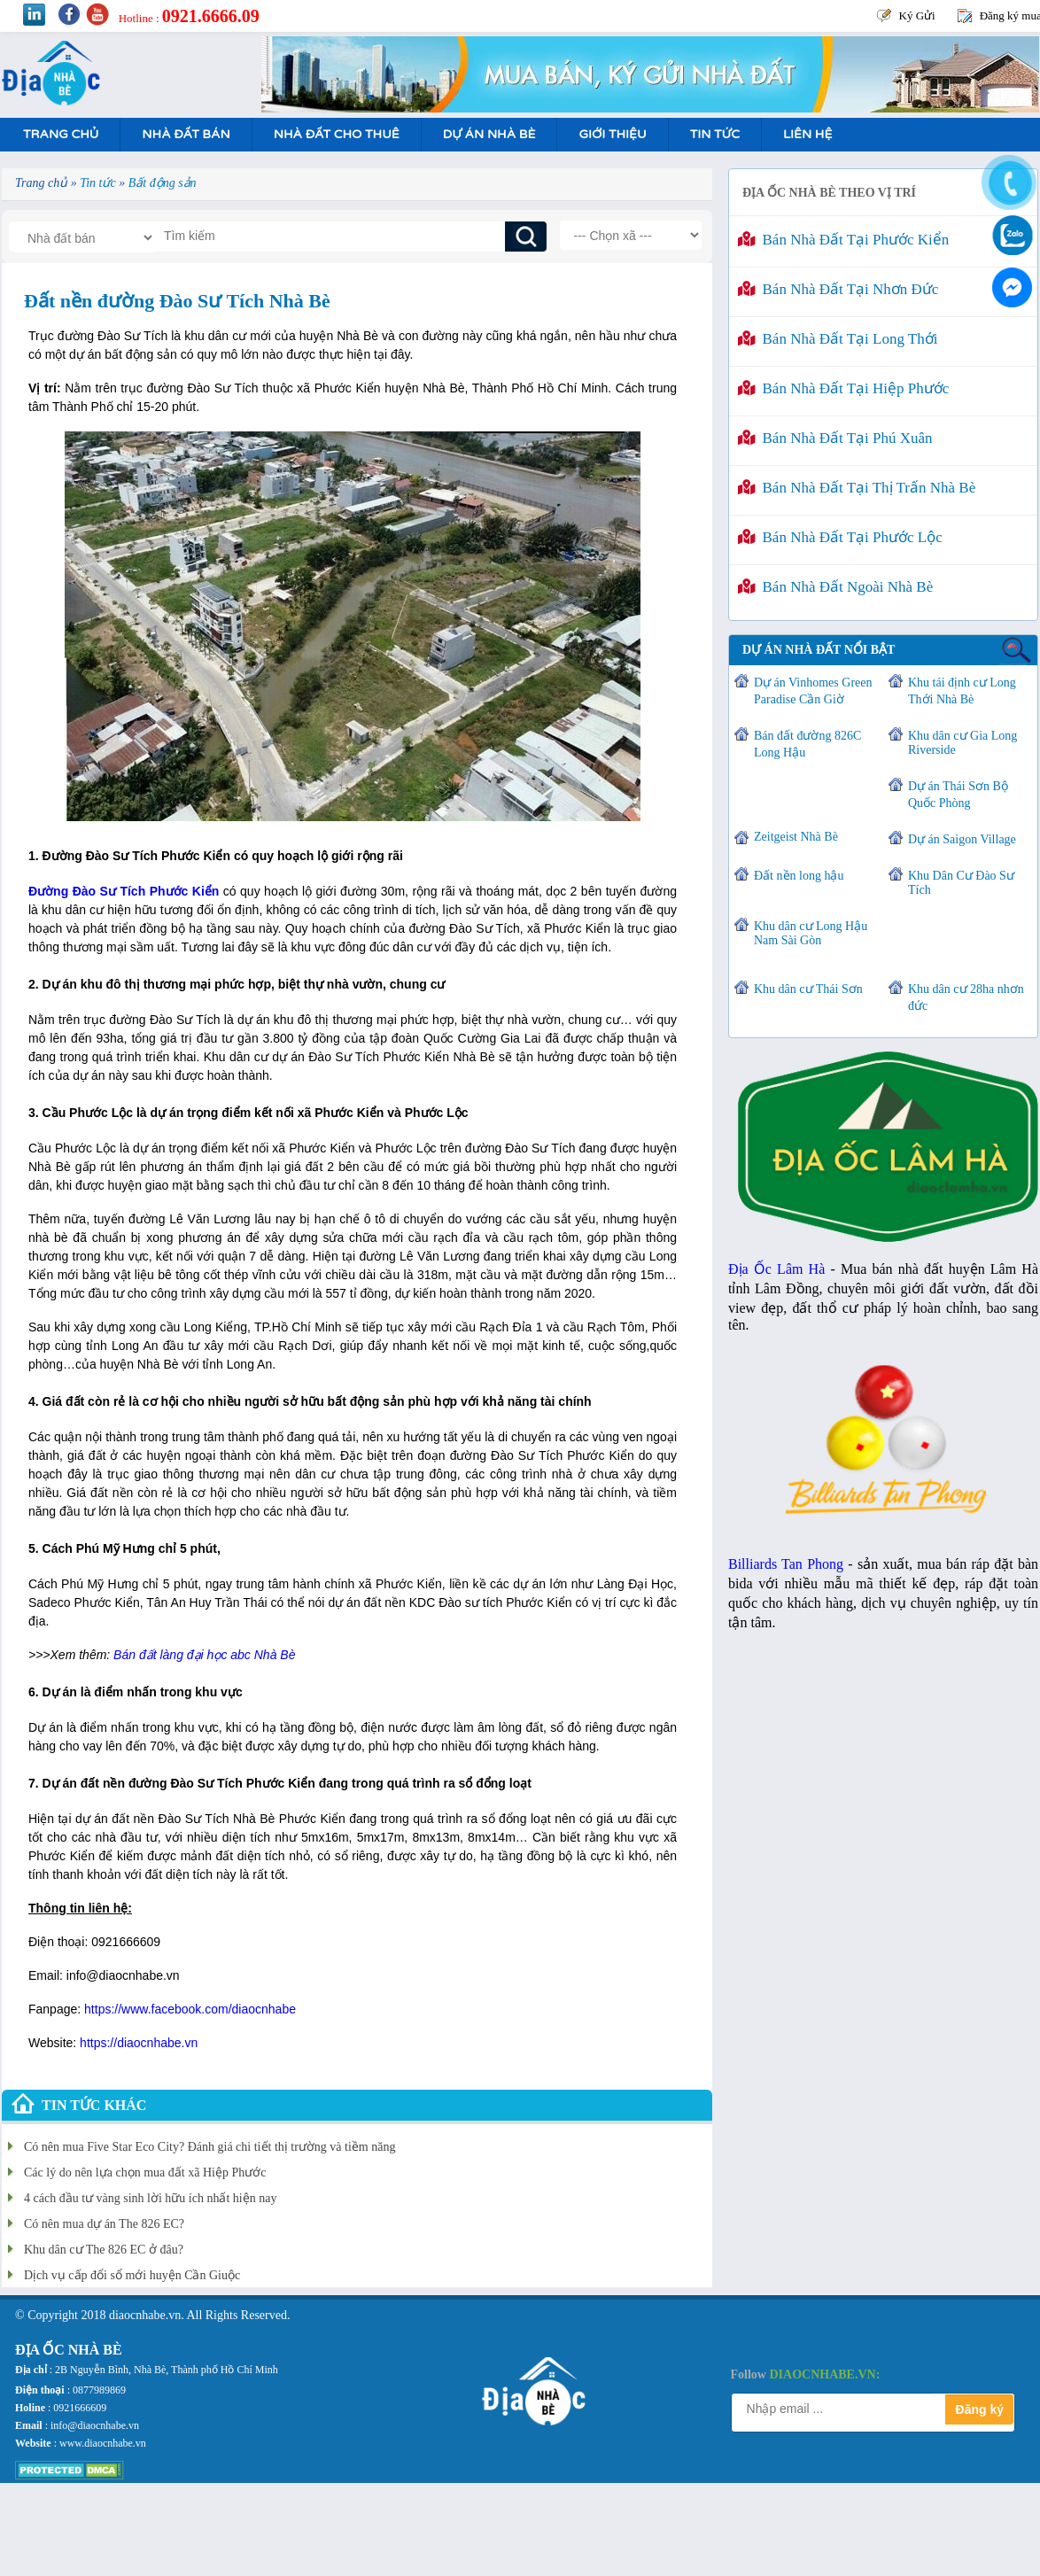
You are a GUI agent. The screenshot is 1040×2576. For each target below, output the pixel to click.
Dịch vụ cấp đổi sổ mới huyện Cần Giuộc (132, 2275)
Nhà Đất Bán (185, 134)
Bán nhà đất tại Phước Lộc (840, 537)
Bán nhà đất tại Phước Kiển (843, 239)
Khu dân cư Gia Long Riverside (962, 743)
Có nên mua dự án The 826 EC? (104, 2224)
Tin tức (715, 134)
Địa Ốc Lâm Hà (776, 1268)
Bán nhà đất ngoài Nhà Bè (835, 586)
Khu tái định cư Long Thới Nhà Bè (962, 691)
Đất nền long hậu (798, 875)
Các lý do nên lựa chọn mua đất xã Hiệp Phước (145, 2172)
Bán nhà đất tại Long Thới (837, 338)
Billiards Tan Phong (785, 1563)
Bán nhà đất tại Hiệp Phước (843, 388)
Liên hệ (807, 134)
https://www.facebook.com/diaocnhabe (190, 2009)
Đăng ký (980, 2409)
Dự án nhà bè (489, 134)
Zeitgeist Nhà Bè (796, 836)
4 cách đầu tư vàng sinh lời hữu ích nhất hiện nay (150, 2198)
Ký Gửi (917, 15)
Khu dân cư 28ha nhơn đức (966, 997)
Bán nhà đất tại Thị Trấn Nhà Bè (856, 487)
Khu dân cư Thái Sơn (808, 989)
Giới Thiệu (612, 134)
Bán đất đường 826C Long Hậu (807, 744)
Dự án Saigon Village (962, 839)
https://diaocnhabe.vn (139, 2043)
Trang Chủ (60, 134)
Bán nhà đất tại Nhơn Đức (838, 289)
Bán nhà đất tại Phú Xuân (835, 438)
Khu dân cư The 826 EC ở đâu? (103, 2249)
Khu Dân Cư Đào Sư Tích (961, 882)
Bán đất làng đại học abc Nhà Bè (204, 1655)
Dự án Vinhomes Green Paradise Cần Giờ (813, 691)
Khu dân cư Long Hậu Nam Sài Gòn (810, 933)
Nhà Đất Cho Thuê (337, 134)
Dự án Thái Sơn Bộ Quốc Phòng (958, 795)
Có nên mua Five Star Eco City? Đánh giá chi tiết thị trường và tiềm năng (209, 2146)
